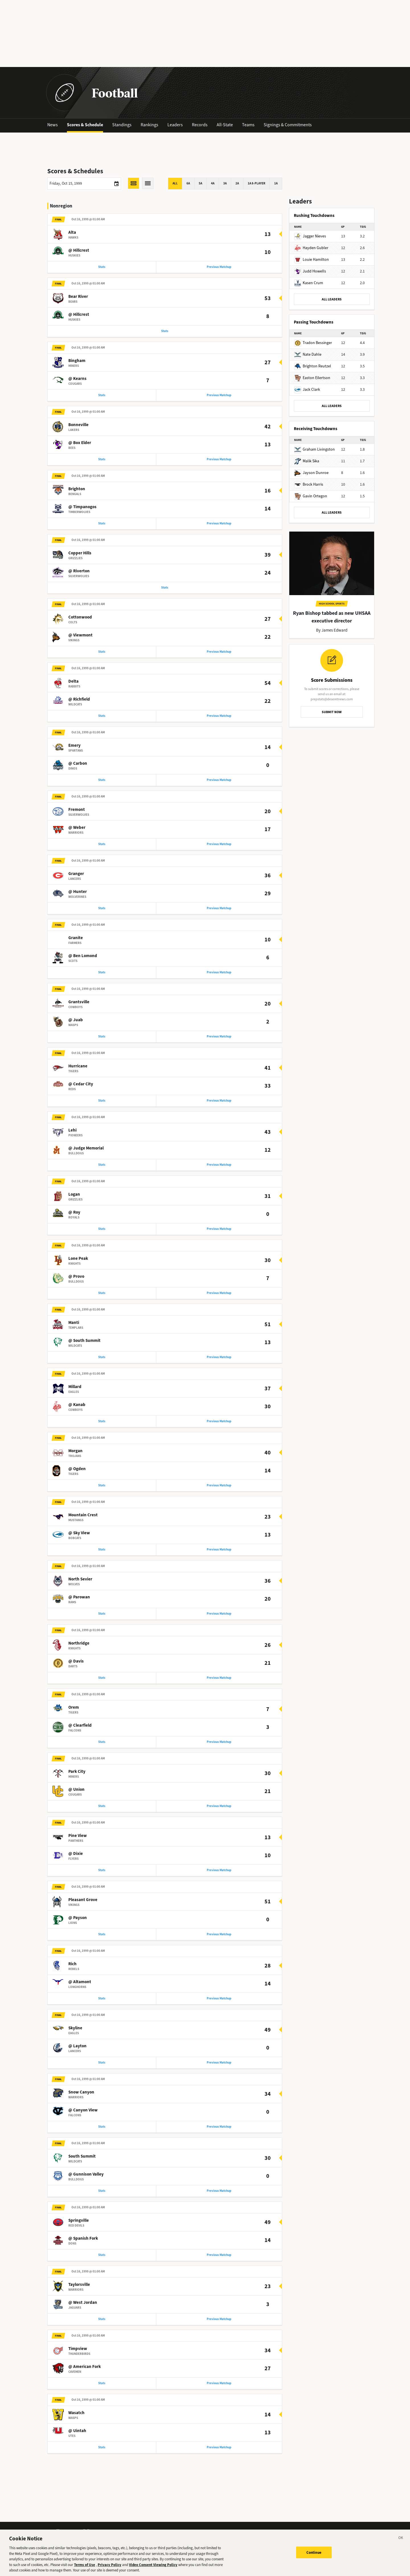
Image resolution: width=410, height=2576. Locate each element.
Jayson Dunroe (311, 472)
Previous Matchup (219, 267)
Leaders (175, 125)
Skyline (75, 2044)
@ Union (76, 1803)
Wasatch (76, 2432)
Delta (73, 686)
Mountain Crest (83, 1527)
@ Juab (75, 1027)
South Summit (82, 2174)
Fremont (76, 815)
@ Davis (76, 1674)
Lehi (72, 1139)
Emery (74, 750)
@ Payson (77, 1933)
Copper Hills (79, 556)
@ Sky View (79, 1545)
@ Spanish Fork (83, 2256)
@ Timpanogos (82, 509)
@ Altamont (79, 1998)
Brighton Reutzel (312, 366)
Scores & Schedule (85, 125)
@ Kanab (76, 1415)
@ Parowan (79, 1609)
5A (200, 183)
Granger (76, 880)
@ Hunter (77, 898)
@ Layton (77, 2062)
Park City (76, 1785)
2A (237, 183)
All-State (225, 125)
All (175, 183)
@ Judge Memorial (86, 1156)
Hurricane (77, 1074)
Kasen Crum (308, 283)
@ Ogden (77, 1480)
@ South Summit (84, 1351)
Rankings (149, 125)
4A (212, 183)
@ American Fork (84, 2386)
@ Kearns (77, 380)
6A (188, 183)
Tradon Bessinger (313, 342)
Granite (75, 944)
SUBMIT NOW (332, 712)
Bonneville (78, 427)
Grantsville (78, 1009)
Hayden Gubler (311, 248)
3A (225, 183)
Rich (72, 1980)
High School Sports (332, 603)
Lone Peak (78, 1268)
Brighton (76, 492)
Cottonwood (80, 621)
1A (276, 183)
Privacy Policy (109, 2566)
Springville (78, 2238)
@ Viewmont (80, 639)
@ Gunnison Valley (86, 2192)
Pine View (77, 1850)
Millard (74, 1397)
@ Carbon (77, 768)
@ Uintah (77, 2450)
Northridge (78, 1656)
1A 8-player (256, 183)
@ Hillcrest (78, 251)
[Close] (401, 2540)
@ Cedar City (80, 1092)
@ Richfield (79, 704)
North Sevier (80, 1591)
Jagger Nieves (310, 236)
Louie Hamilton (311, 259)
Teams (248, 125)
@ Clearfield (80, 1739)
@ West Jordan (82, 2321)
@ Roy (74, 1221)
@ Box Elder (79, 445)
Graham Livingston (314, 449)
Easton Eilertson (312, 378)
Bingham (76, 362)
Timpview (77, 2368)
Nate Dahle (307, 354)
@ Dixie (75, 1868)
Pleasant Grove (82, 1915)
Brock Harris (308, 484)
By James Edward (331, 630)
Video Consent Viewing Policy (153, 2566)
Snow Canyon (81, 2109)
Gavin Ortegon (310, 496)
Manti (73, 1333)
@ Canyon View (83, 2127)
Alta (72, 233)
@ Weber (76, 833)
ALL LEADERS (332, 299)
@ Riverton (79, 574)
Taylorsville (79, 2303)
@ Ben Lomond (82, 962)
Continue (313, 2554)
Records (200, 125)
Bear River (78, 297)
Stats (101, 267)
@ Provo (76, 1286)
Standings (122, 125)
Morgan (75, 1462)
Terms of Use (84, 2566)
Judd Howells (310, 271)
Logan (74, 1203)
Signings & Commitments (288, 125)
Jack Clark (307, 389)
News (52, 125)
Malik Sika (306, 461)
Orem (73, 1721)
